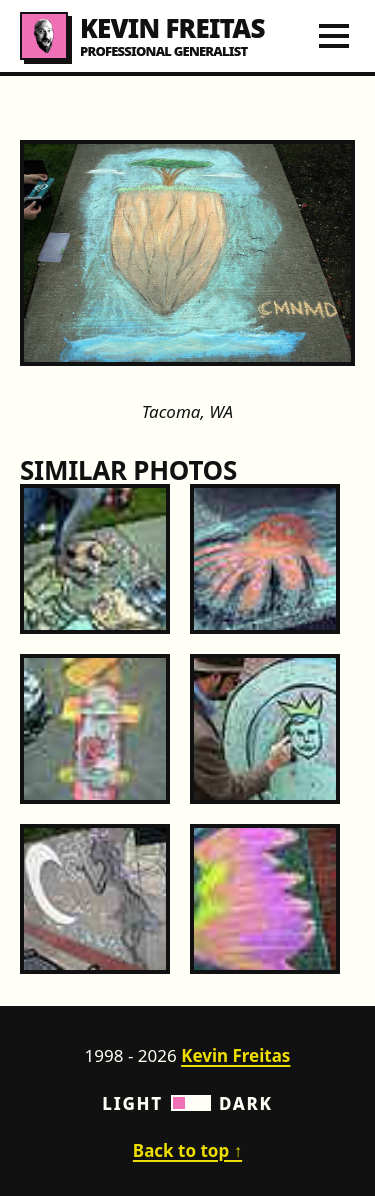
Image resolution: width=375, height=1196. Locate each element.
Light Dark (187, 1103)
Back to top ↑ (187, 1150)
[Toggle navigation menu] (334, 36)
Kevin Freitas (235, 1055)
